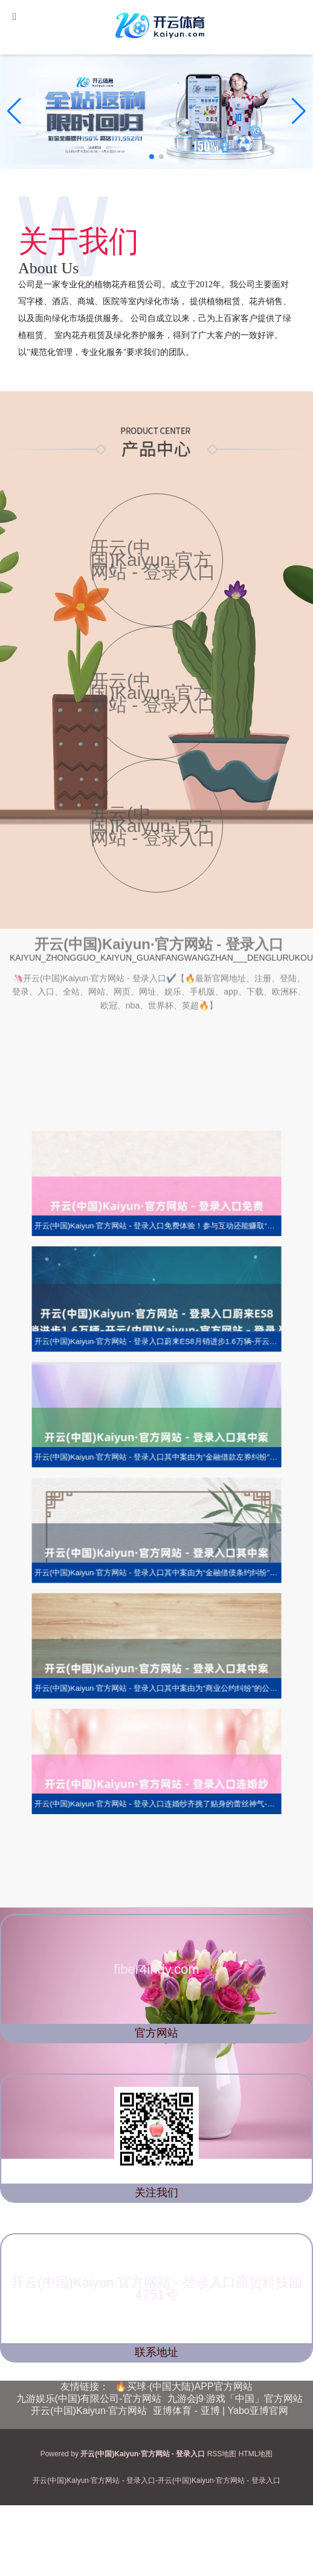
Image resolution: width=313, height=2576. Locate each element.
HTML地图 (256, 2454)
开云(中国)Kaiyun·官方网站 (89, 2410)
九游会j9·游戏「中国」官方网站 (235, 2398)
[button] (299, 111)
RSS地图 (222, 2454)
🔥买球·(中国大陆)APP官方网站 (183, 2386)
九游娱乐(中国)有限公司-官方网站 (88, 2398)
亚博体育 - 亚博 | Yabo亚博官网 (220, 2410)
